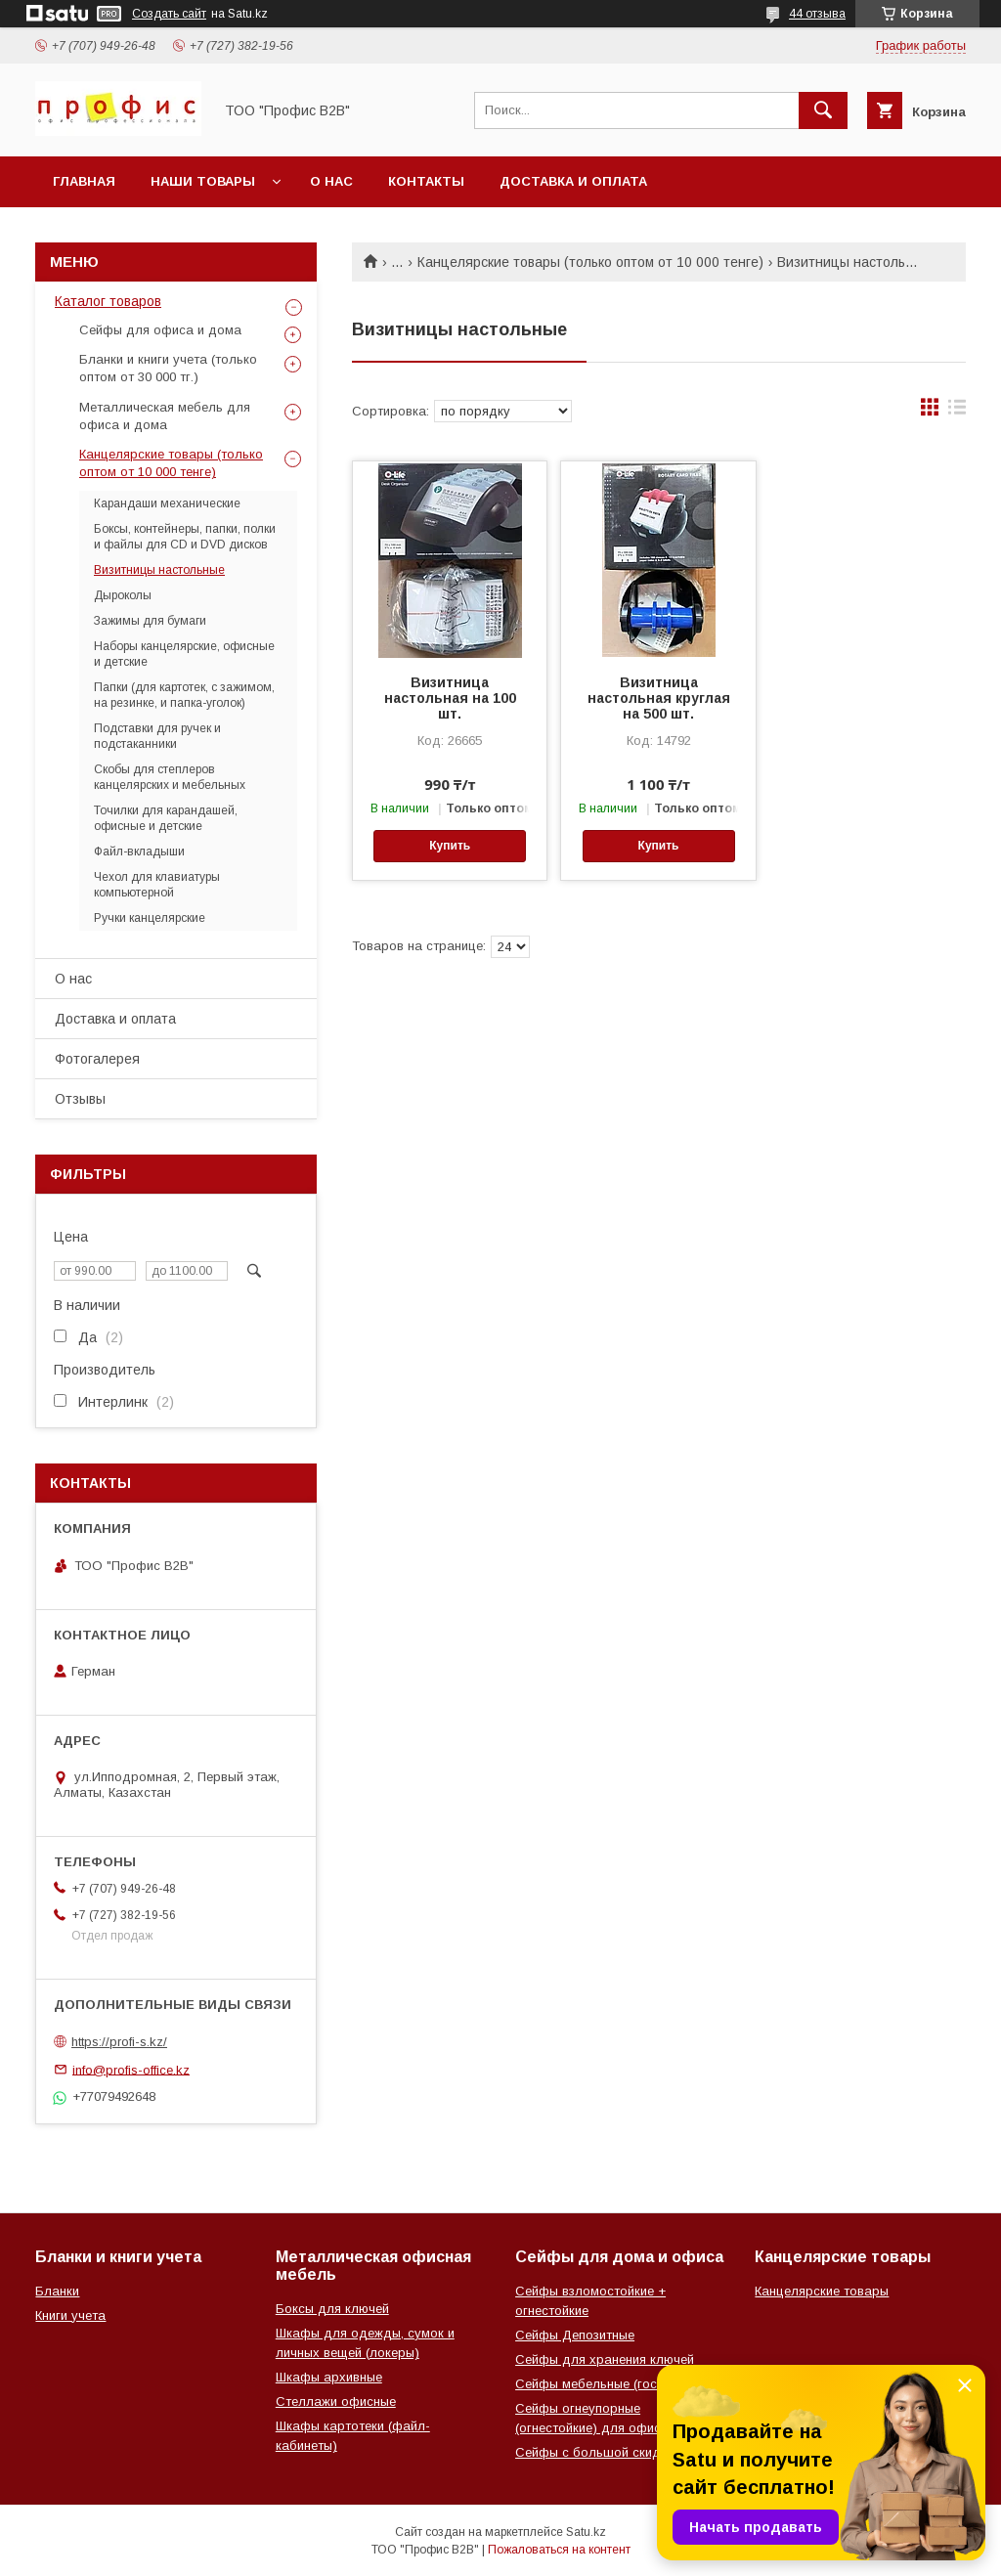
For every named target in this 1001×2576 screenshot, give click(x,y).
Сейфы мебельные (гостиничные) (616, 2384)
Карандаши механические (167, 503)
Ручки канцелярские (149, 918)
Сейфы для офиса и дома (160, 330)
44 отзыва (817, 14)
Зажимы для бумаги (150, 621)
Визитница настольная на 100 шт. (450, 698)
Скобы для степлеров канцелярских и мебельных (169, 777)
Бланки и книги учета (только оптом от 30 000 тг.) (168, 368)
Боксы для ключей (332, 2308)
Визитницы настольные (159, 570)
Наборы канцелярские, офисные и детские (184, 654)
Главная (84, 181)
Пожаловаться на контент (559, 2549)
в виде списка (957, 411)
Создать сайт (169, 14)
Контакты (426, 181)
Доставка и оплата (573, 181)
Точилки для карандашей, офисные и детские (166, 818)
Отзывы (80, 1099)
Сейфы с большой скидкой (598, 2452)
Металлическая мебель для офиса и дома (164, 416)
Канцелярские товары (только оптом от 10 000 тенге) (590, 262)
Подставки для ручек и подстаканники (157, 736)
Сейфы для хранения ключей (604, 2359)
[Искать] (823, 110)
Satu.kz (586, 2532)
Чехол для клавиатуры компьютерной (157, 884)
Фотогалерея (97, 1059)
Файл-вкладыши (139, 851)
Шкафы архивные (329, 2377)
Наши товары (203, 181)
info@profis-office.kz (131, 2069)
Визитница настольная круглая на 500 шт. (659, 698)
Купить (449, 845)
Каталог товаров (108, 301)
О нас (331, 181)
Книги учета (70, 2315)
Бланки (57, 2291)
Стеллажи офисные (336, 2401)
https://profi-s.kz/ (119, 2041)
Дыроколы (123, 595)
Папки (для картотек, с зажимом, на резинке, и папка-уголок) (184, 695)
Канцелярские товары (822, 2291)
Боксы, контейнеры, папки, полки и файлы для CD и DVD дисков (185, 536)
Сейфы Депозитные (574, 2335)
